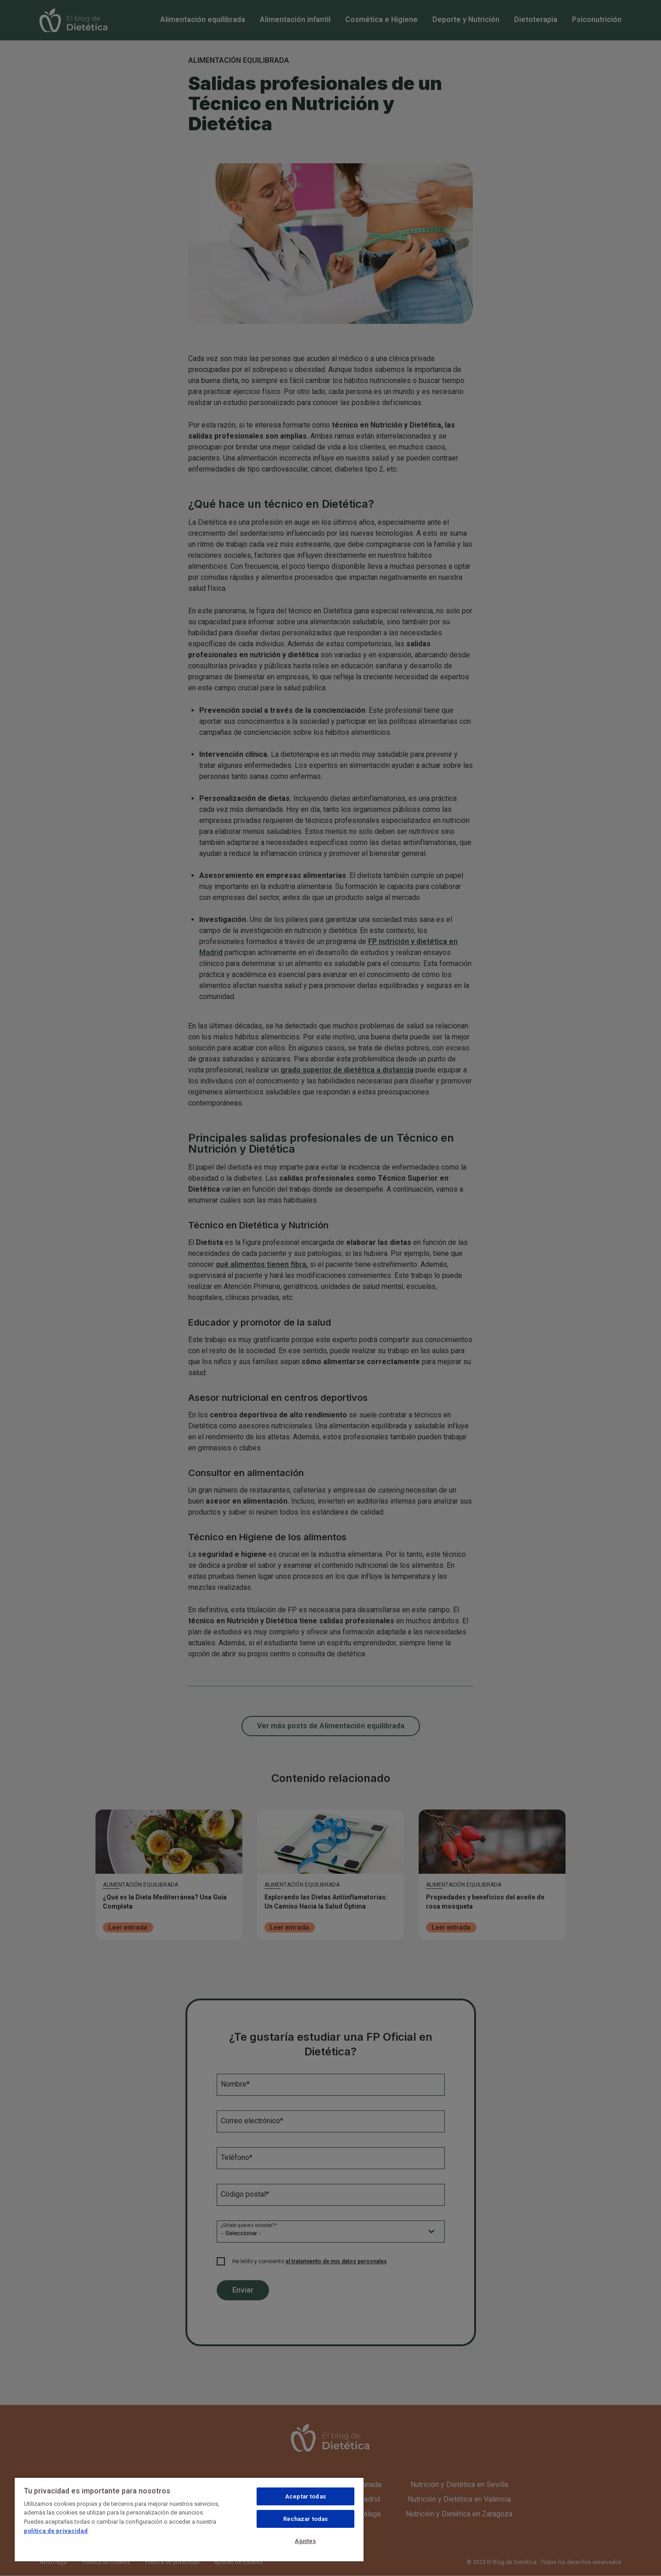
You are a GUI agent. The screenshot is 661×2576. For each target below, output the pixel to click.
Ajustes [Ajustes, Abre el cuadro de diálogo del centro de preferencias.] (305, 2540)
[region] (189, 2519)
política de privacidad (56, 2530)
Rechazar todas (305, 2518)
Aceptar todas (305, 2496)
